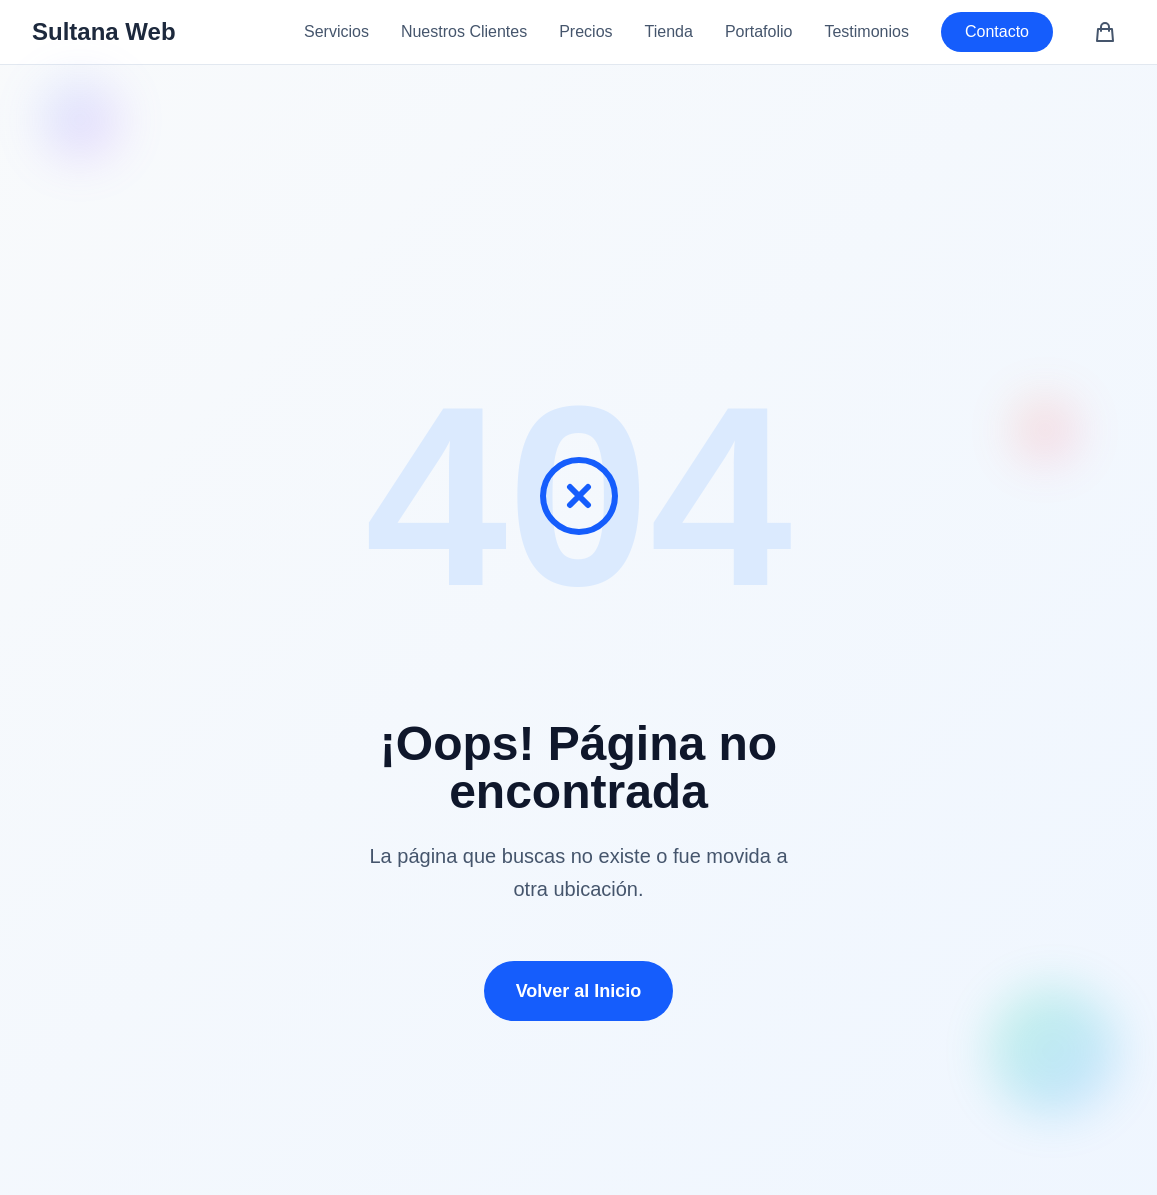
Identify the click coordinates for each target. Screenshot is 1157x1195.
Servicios (336, 31)
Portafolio (759, 31)
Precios (585, 31)
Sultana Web (104, 31)
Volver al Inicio (579, 991)
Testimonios (866, 31)
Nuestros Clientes (464, 31)
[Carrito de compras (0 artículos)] (1105, 32)
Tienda (669, 31)
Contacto (997, 31)
